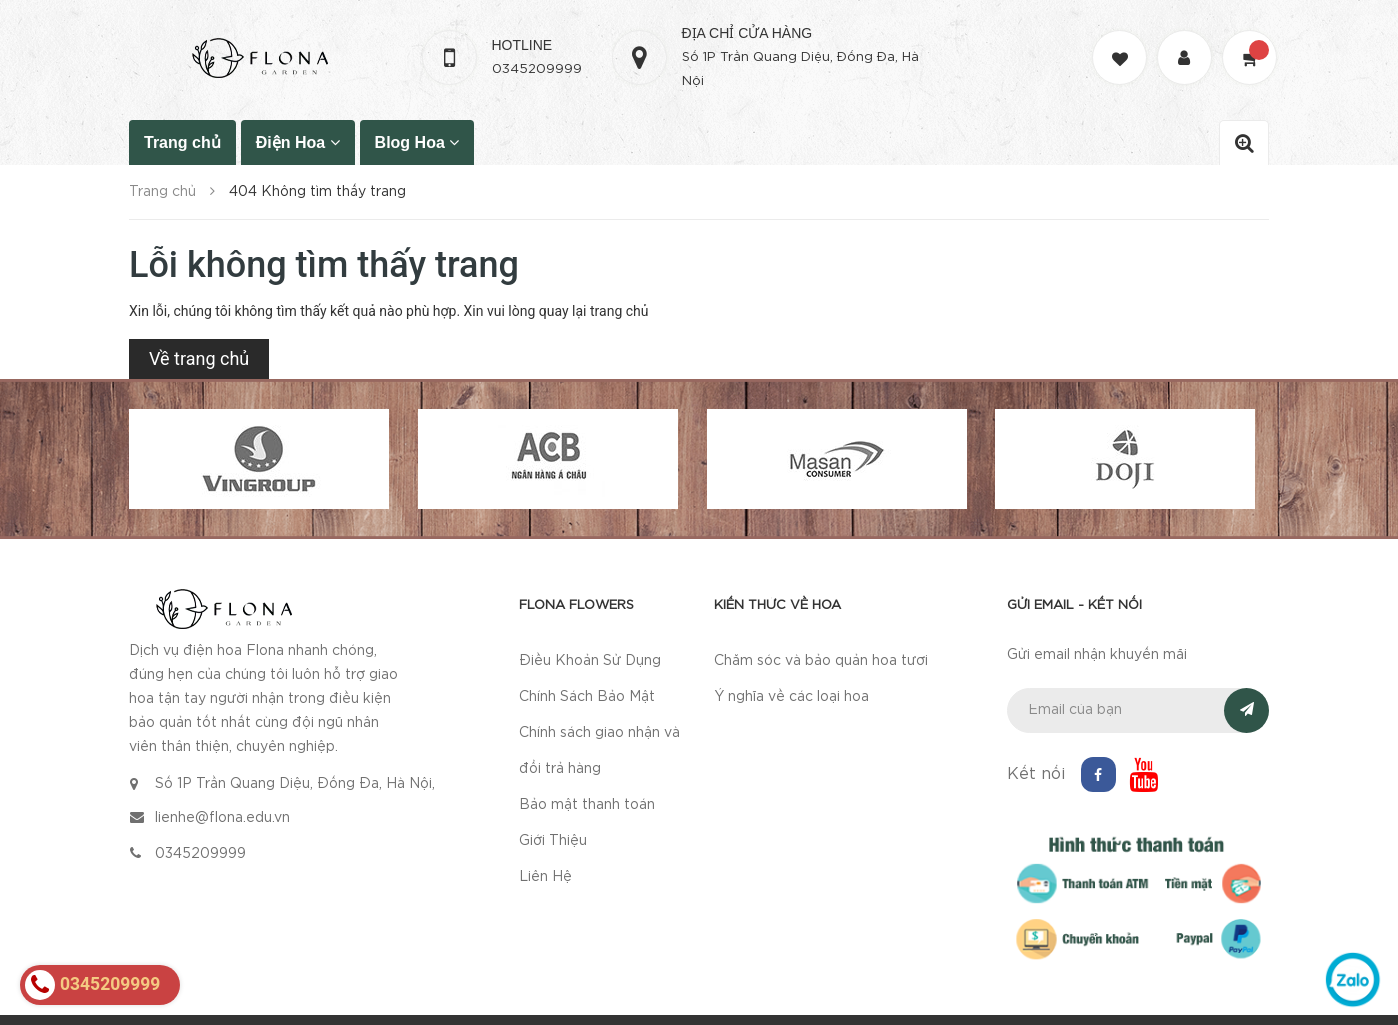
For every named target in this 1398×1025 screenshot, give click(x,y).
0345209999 (537, 69)
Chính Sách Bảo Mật (587, 697)
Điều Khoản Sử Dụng (590, 661)
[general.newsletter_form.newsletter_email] (1138, 710)
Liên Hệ (545, 877)
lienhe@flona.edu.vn (222, 818)
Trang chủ (182, 142)
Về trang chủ (199, 358)
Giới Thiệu (553, 841)
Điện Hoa (298, 142)
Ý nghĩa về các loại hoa (791, 697)
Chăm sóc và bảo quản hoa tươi (821, 661)
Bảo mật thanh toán (587, 805)
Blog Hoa (417, 142)
